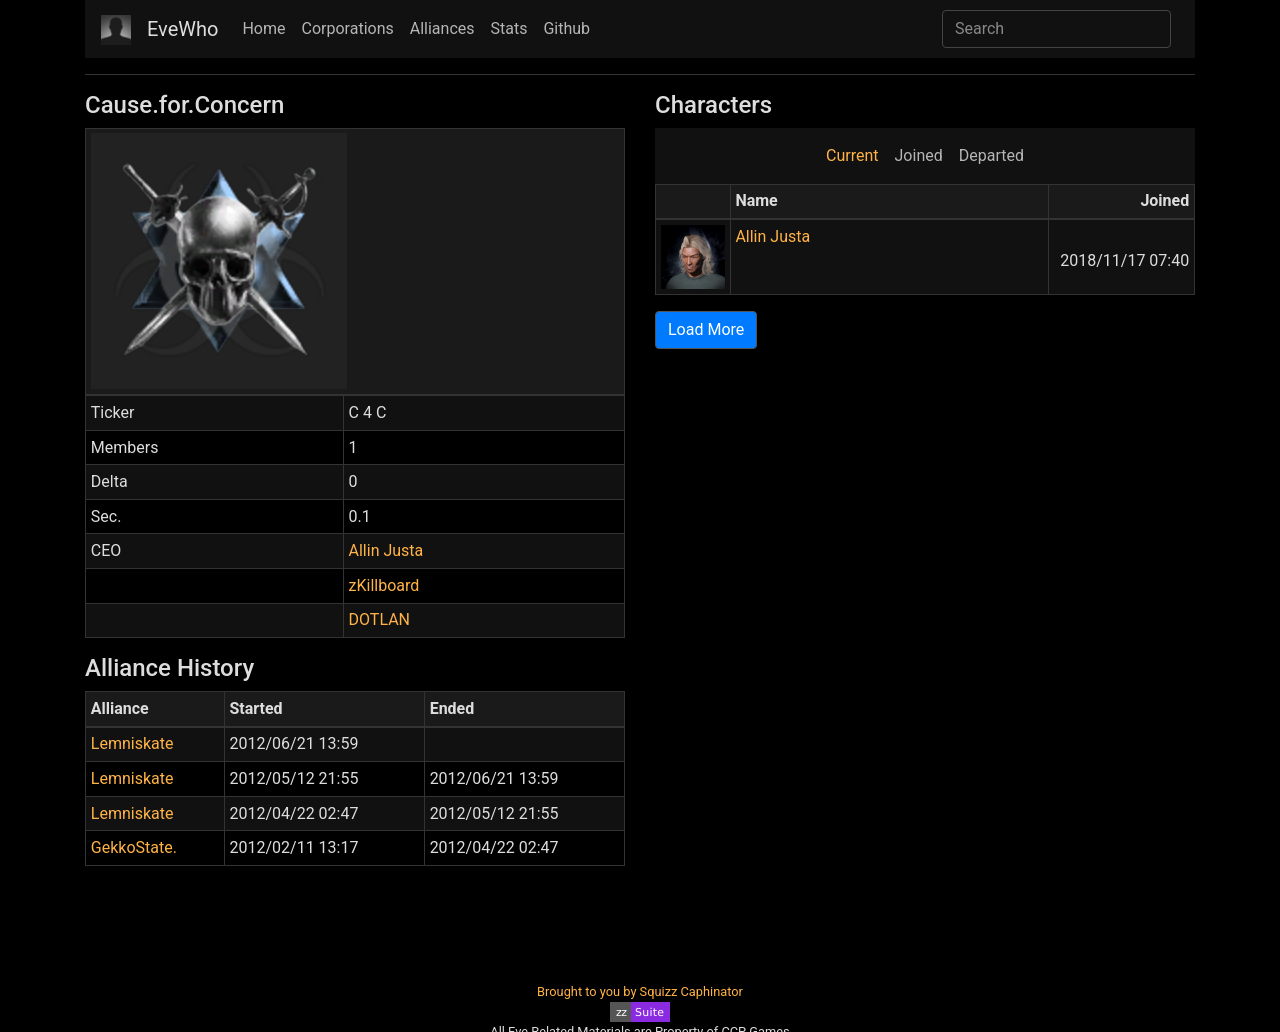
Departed (991, 155)
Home (263, 28)
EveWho (182, 29)
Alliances (442, 28)
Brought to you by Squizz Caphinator (640, 991)
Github (566, 28)
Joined (919, 155)
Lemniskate (132, 743)
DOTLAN (379, 619)
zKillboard (384, 585)
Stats (509, 28)
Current (852, 155)
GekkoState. (134, 847)
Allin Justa (386, 550)
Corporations (348, 28)
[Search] (1056, 29)
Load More (706, 329)
